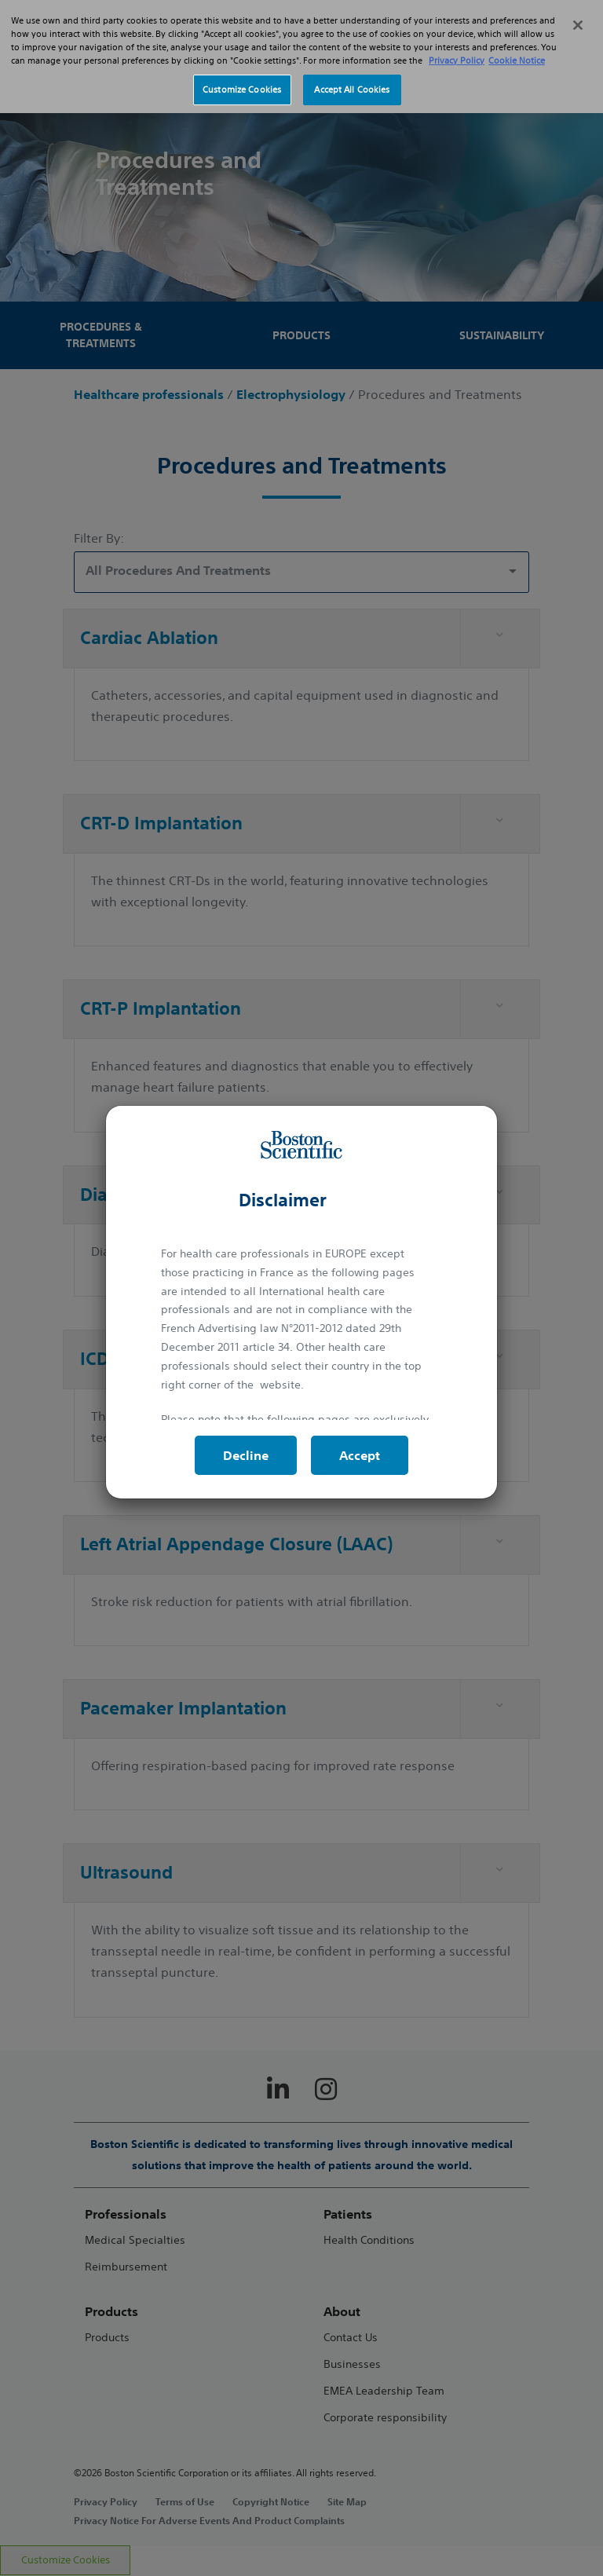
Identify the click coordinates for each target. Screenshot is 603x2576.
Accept (359, 1455)
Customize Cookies (242, 68)
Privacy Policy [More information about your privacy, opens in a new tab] (456, 40)
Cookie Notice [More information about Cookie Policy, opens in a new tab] (516, 40)
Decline (246, 1455)
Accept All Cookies (351, 68)
